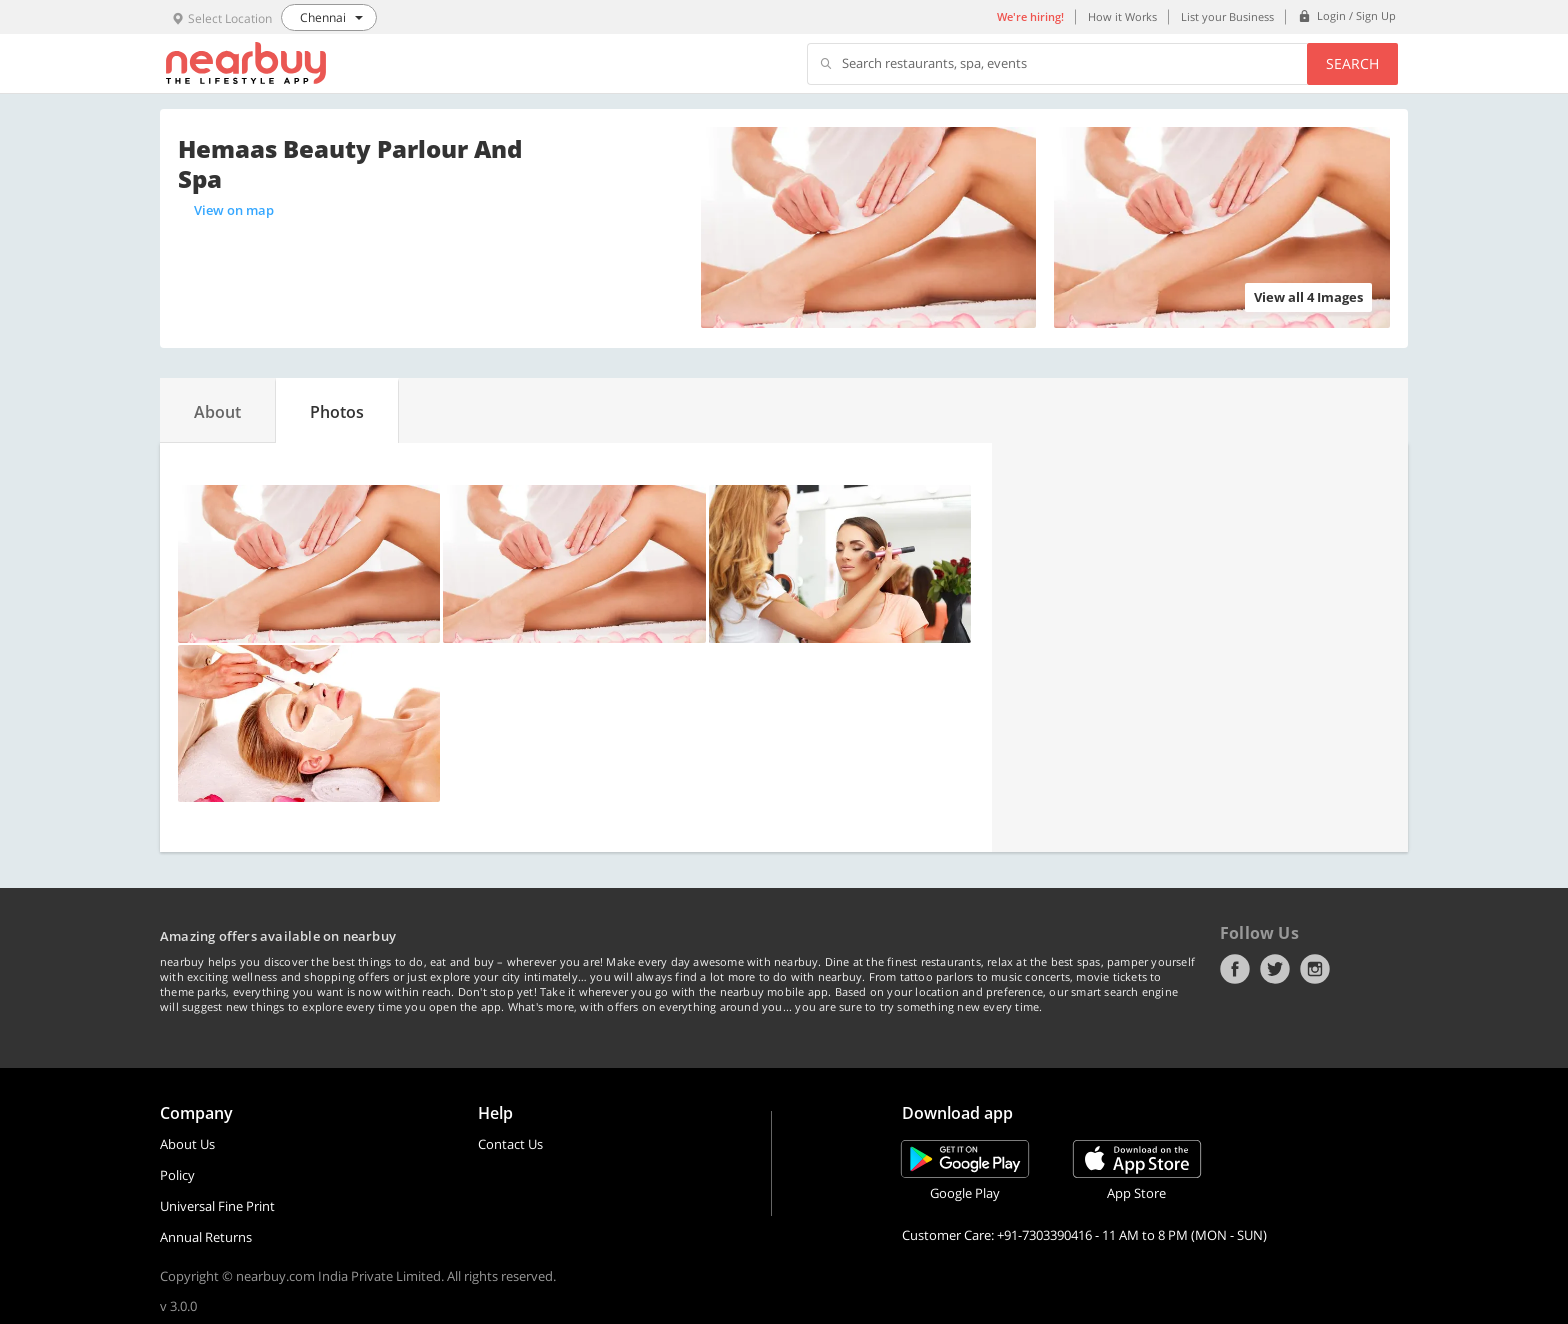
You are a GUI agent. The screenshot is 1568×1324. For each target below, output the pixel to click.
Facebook (1235, 969)
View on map (234, 210)
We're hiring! (1030, 16)
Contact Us (510, 1144)
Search (1352, 63)
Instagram (1315, 969)
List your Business (1227, 16)
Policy (177, 1175)
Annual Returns (206, 1237)
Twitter (1275, 969)
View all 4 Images (1308, 297)
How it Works (1122, 16)
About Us (187, 1144)
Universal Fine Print (217, 1206)
